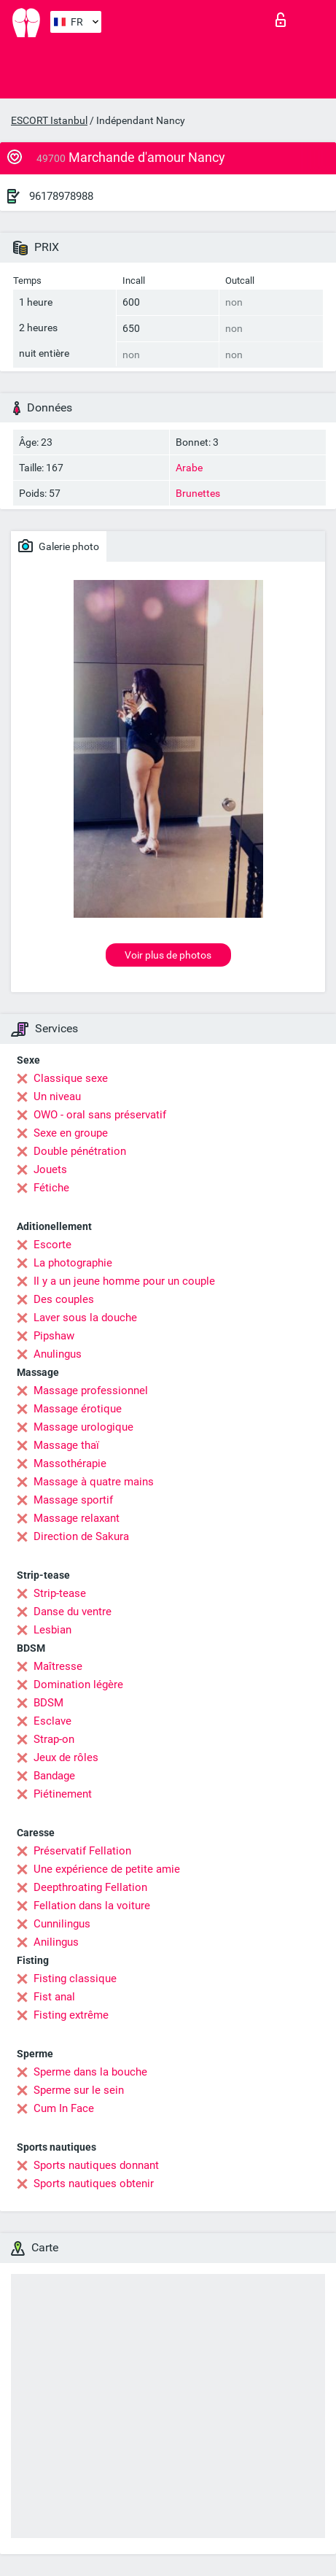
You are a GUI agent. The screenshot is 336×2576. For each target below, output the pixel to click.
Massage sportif (73, 1499)
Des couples (64, 1299)
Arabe (189, 467)
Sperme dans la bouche (90, 2071)
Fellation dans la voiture (92, 1905)
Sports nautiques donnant (96, 2165)
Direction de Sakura (81, 1536)
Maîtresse (58, 1666)
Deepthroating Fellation (90, 1887)
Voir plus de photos (168, 955)
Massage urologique (83, 1427)
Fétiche (51, 1187)
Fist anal (54, 1996)
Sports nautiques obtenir (94, 2183)
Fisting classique (75, 1978)
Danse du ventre (73, 1611)
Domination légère (78, 1684)
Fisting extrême (71, 2015)
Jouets (50, 1169)
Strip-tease (60, 1593)
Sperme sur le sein (79, 2090)
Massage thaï (66, 1445)
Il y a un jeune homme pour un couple (124, 1281)
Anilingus (56, 1942)
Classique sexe (71, 1078)
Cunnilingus (62, 1923)
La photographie (73, 1262)
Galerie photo (58, 545)
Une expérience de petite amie (107, 1869)
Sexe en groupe (71, 1133)
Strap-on (54, 1739)
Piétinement (63, 1794)
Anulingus (58, 1354)
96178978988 (61, 196)
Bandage (54, 1775)
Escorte (52, 1244)
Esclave (52, 1721)
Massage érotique (78, 1408)
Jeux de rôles (66, 1757)
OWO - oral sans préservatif (100, 1114)
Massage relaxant (77, 1518)
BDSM (48, 1702)
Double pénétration (80, 1151)
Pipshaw (54, 1335)
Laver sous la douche (85, 1317)
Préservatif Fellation (82, 1850)
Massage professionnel (91, 1390)
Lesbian (52, 1629)
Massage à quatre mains (94, 1481)
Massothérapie (70, 1463)
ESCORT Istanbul (49, 120)
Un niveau (57, 1096)
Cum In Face (64, 2108)
